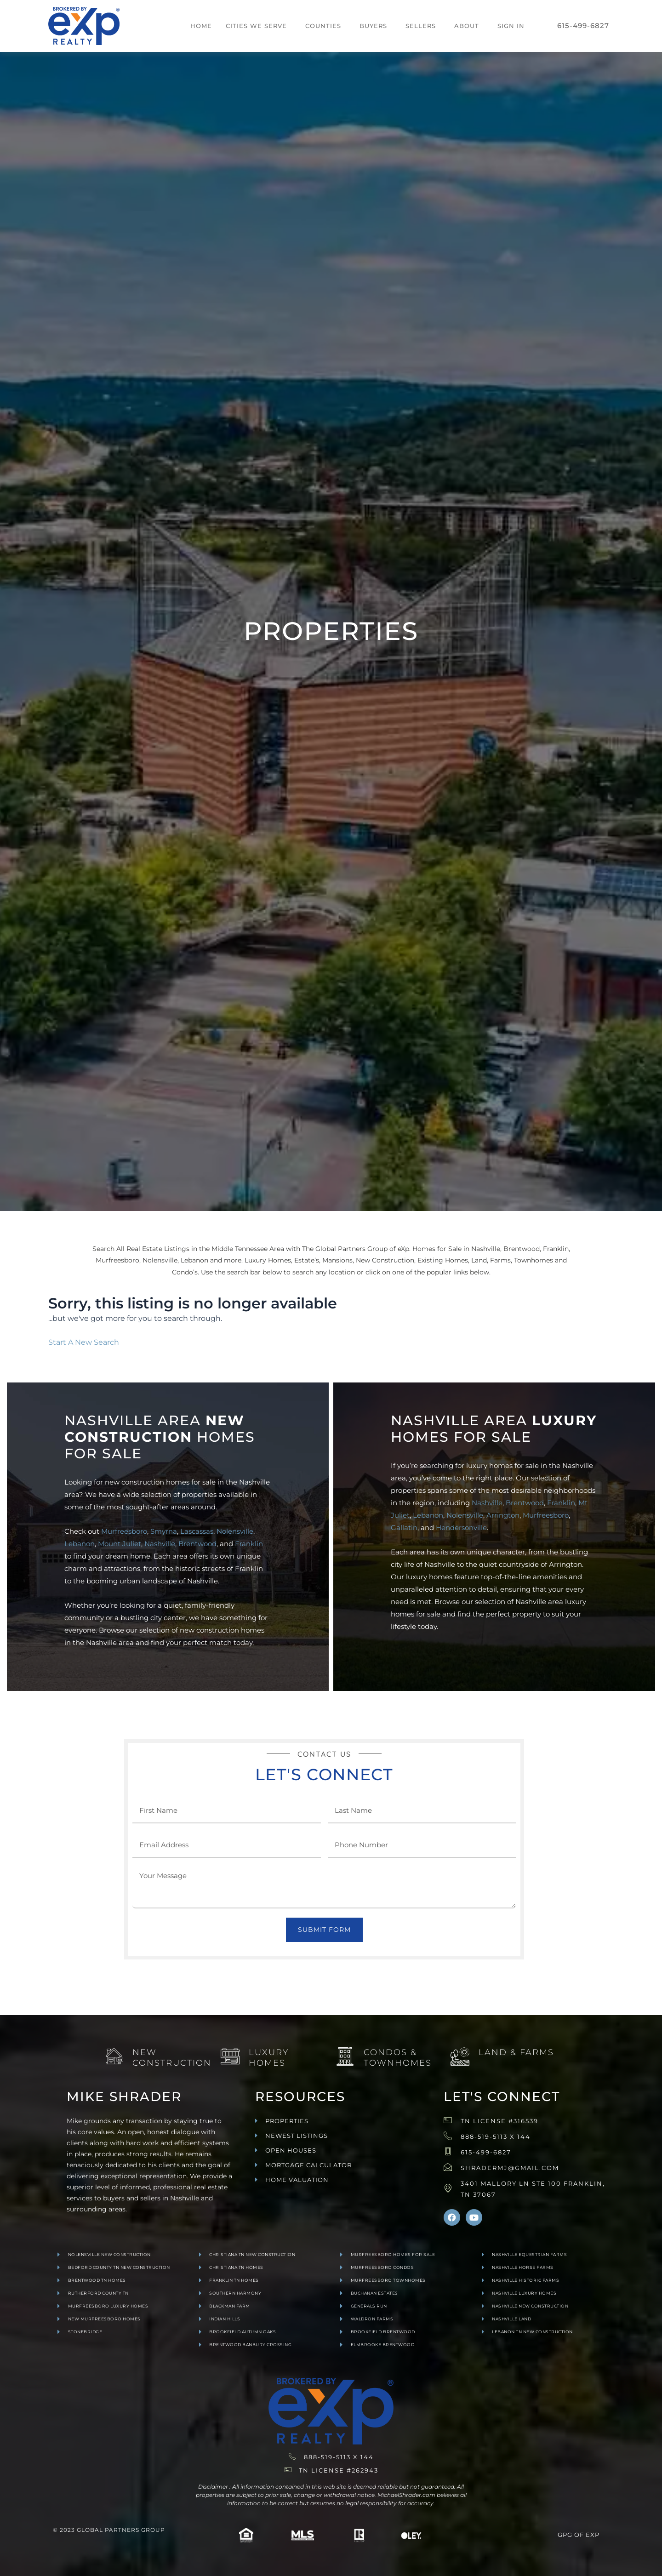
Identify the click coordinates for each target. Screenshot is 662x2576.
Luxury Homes (269, 2057)
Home (201, 25)
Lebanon (79, 1543)
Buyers (373, 25)
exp (592, 2534)
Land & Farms (516, 2052)
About (466, 25)
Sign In (511, 25)
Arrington (502, 1515)
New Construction (171, 2057)
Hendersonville (461, 1527)
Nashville (159, 1543)
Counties (323, 25)
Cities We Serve (256, 25)
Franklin (249, 1543)
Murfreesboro (124, 1531)
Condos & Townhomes (398, 2057)
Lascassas (196, 1531)
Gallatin (404, 1527)
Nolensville (235, 1531)
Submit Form (324, 1929)
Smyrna (163, 1531)
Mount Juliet (119, 1543)
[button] (258, 26)
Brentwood (197, 1543)
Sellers (420, 25)
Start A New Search (83, 1342)
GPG (565, 2534)
